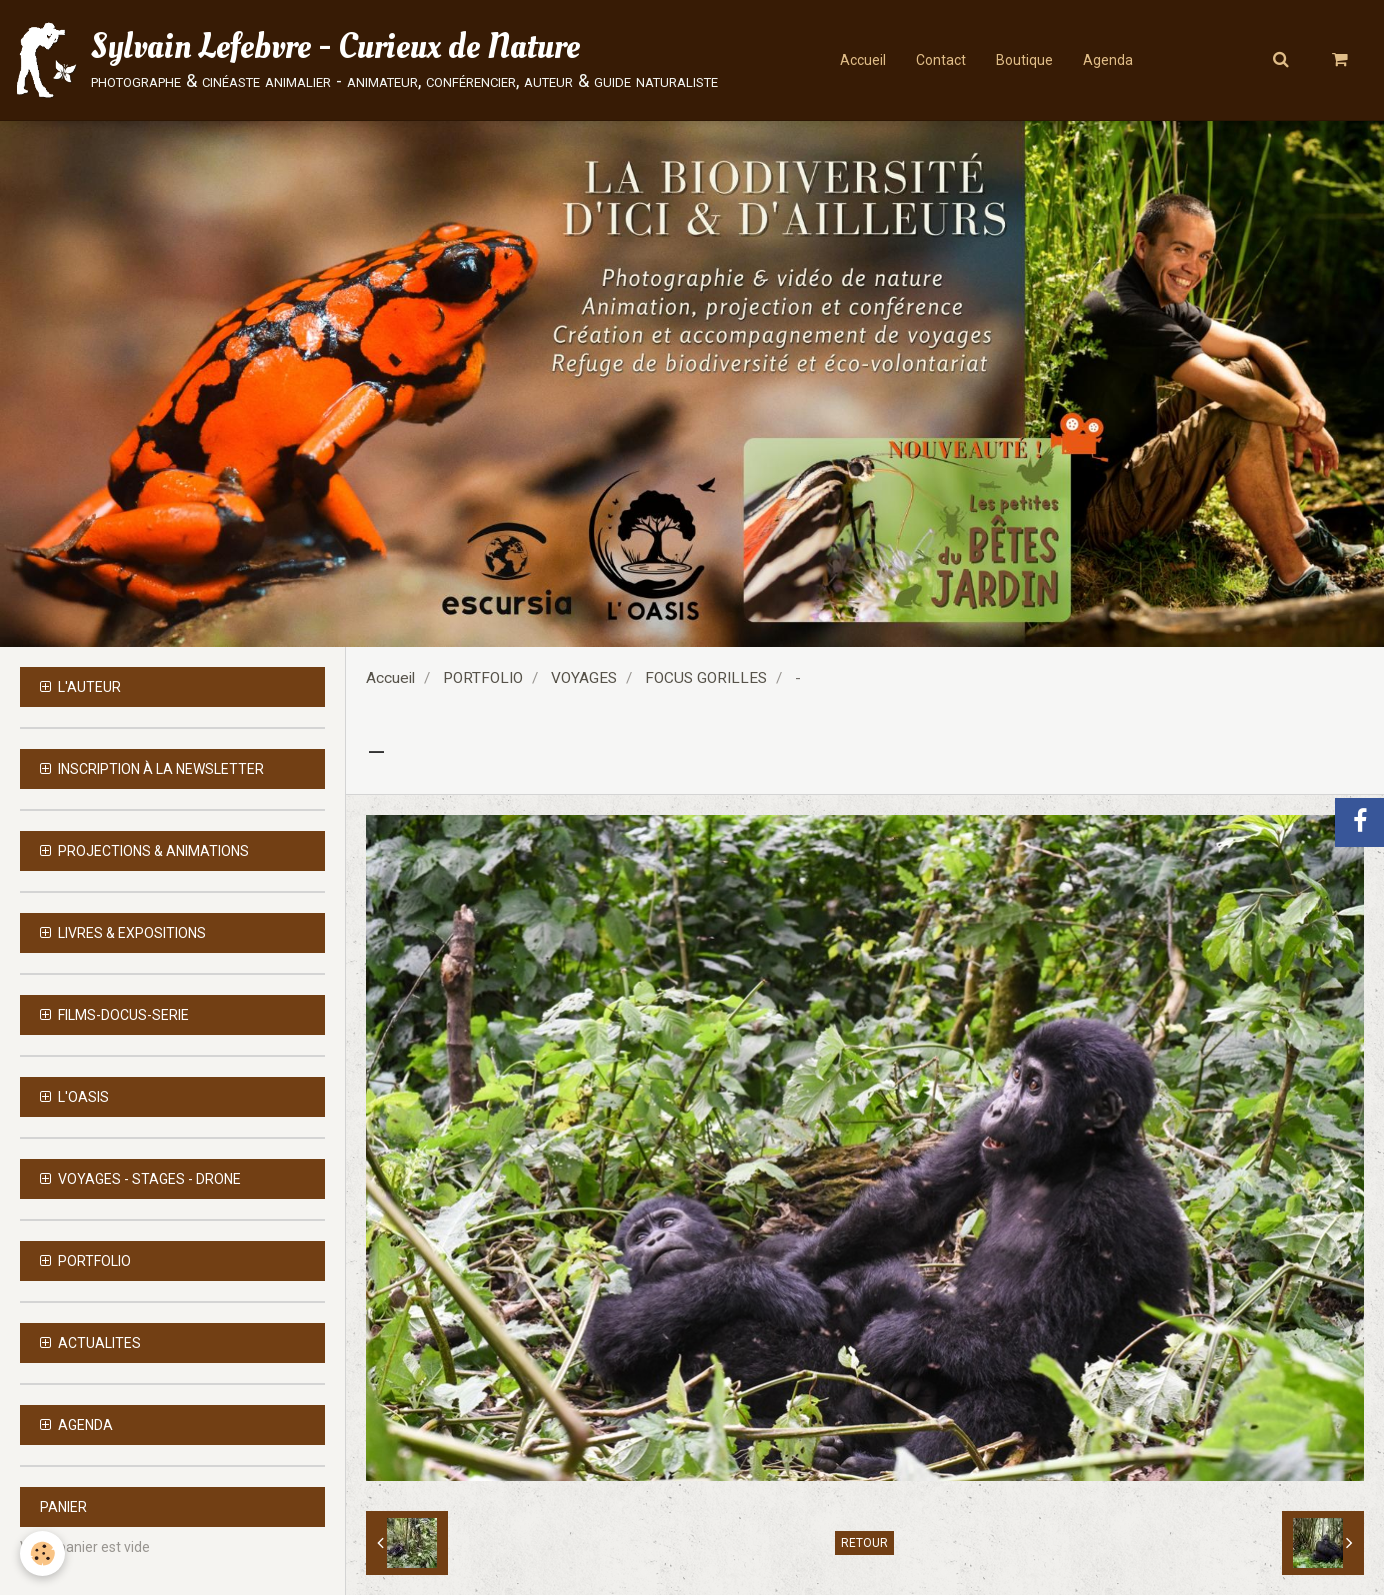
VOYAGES (584, 678)
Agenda (1108, 60)
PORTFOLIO (483, 678)
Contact (941, 60)
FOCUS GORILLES (706, 678)
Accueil (863, 60)
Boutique (1024, 60)
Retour (864, 1543)
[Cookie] (42, 1553)
